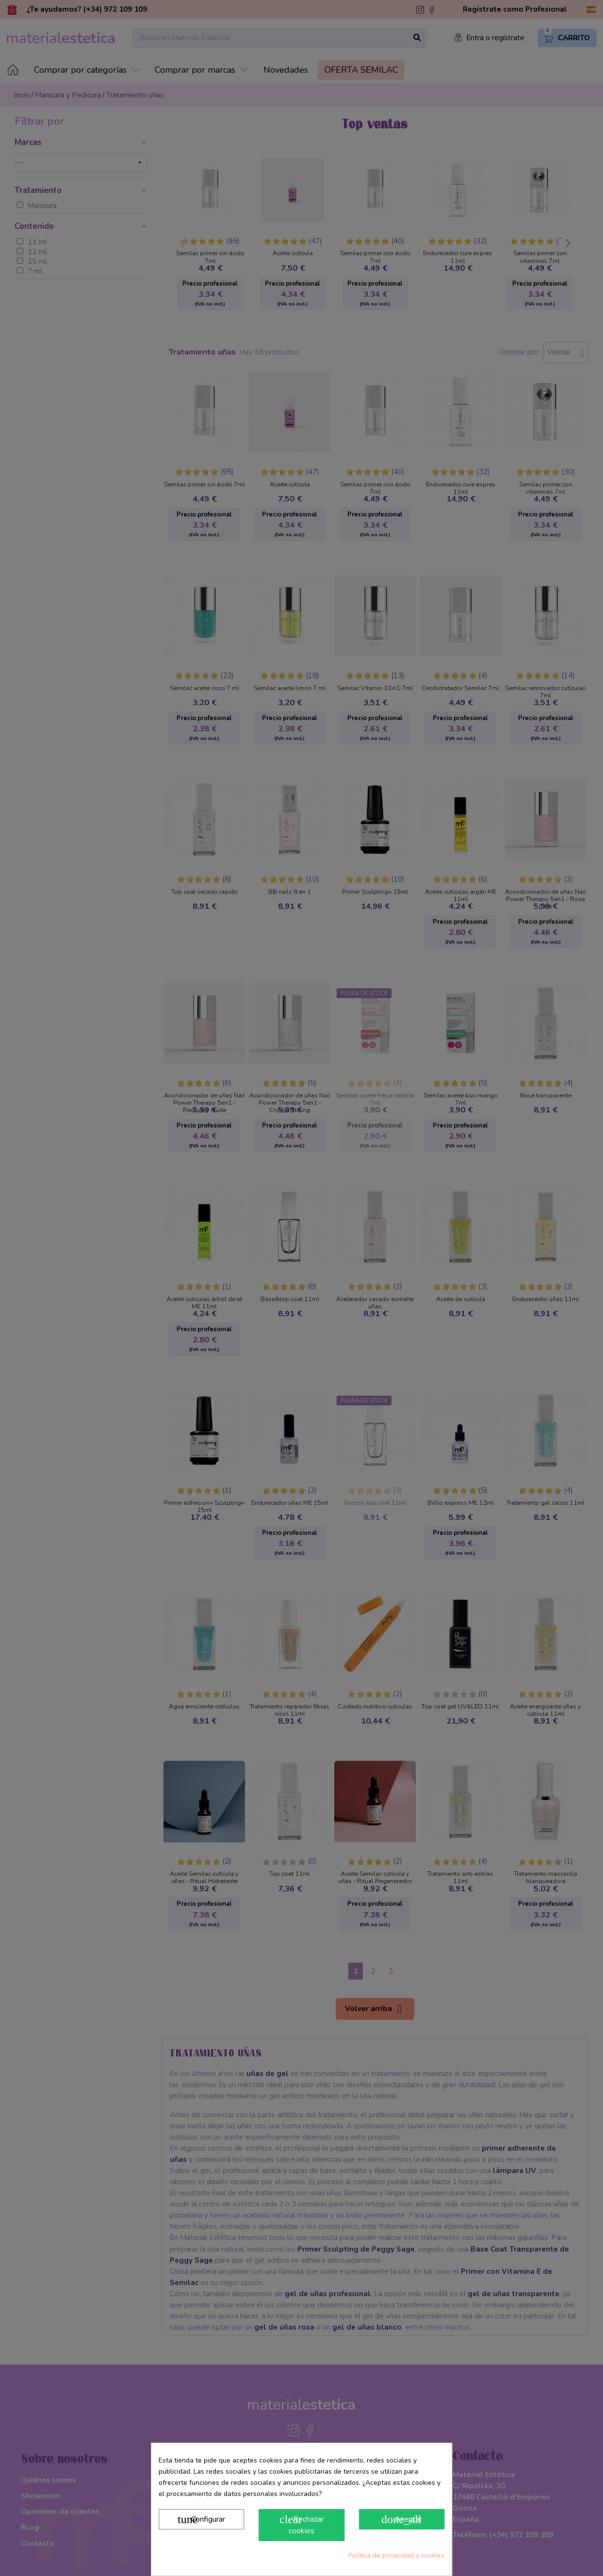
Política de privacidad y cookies (396, 2555)
